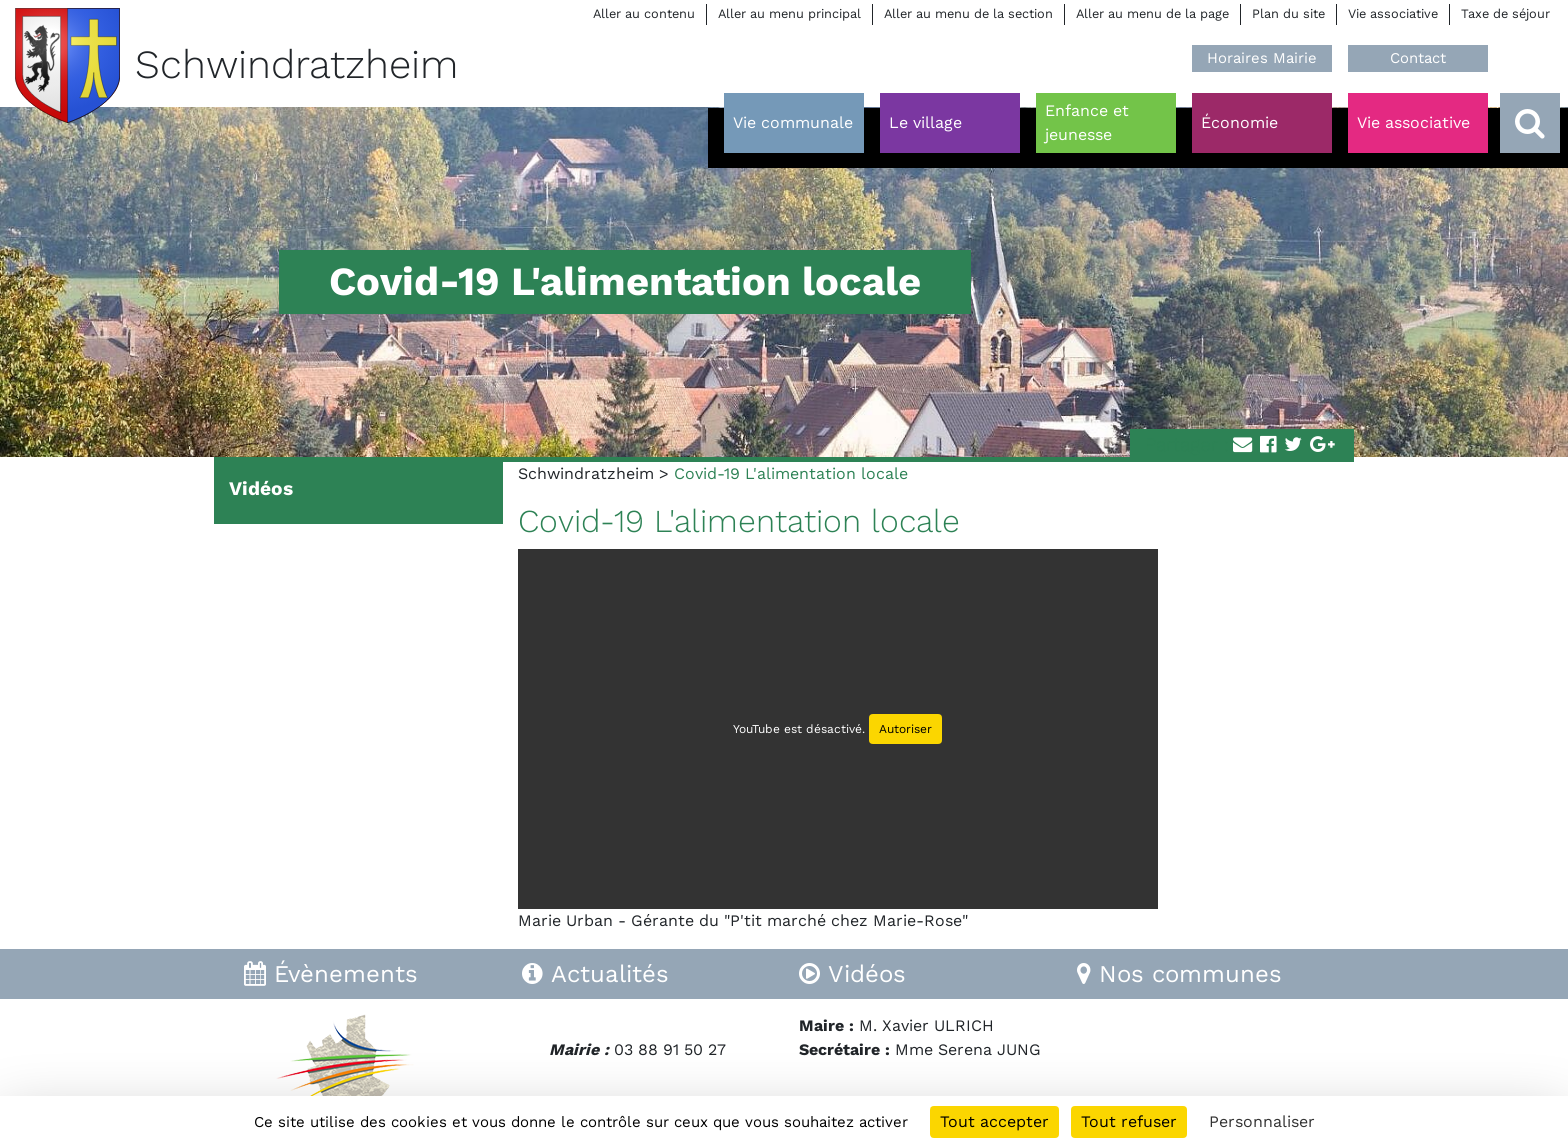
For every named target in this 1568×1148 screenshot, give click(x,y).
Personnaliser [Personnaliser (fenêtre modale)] (1262, 1121)
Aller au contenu (644, 13)
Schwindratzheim (586, 473)
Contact (1418, 58)
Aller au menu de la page (1152, 13)
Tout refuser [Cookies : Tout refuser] (1129, 1121)
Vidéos (261, 488)
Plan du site (1288, 13)
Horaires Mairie (1262, 58)
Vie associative (1393, 13)
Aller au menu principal (789, 13)
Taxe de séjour (1505, 13)
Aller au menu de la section (968, 13)
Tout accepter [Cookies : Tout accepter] (994, 1121)
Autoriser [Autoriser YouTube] (905, 729)
